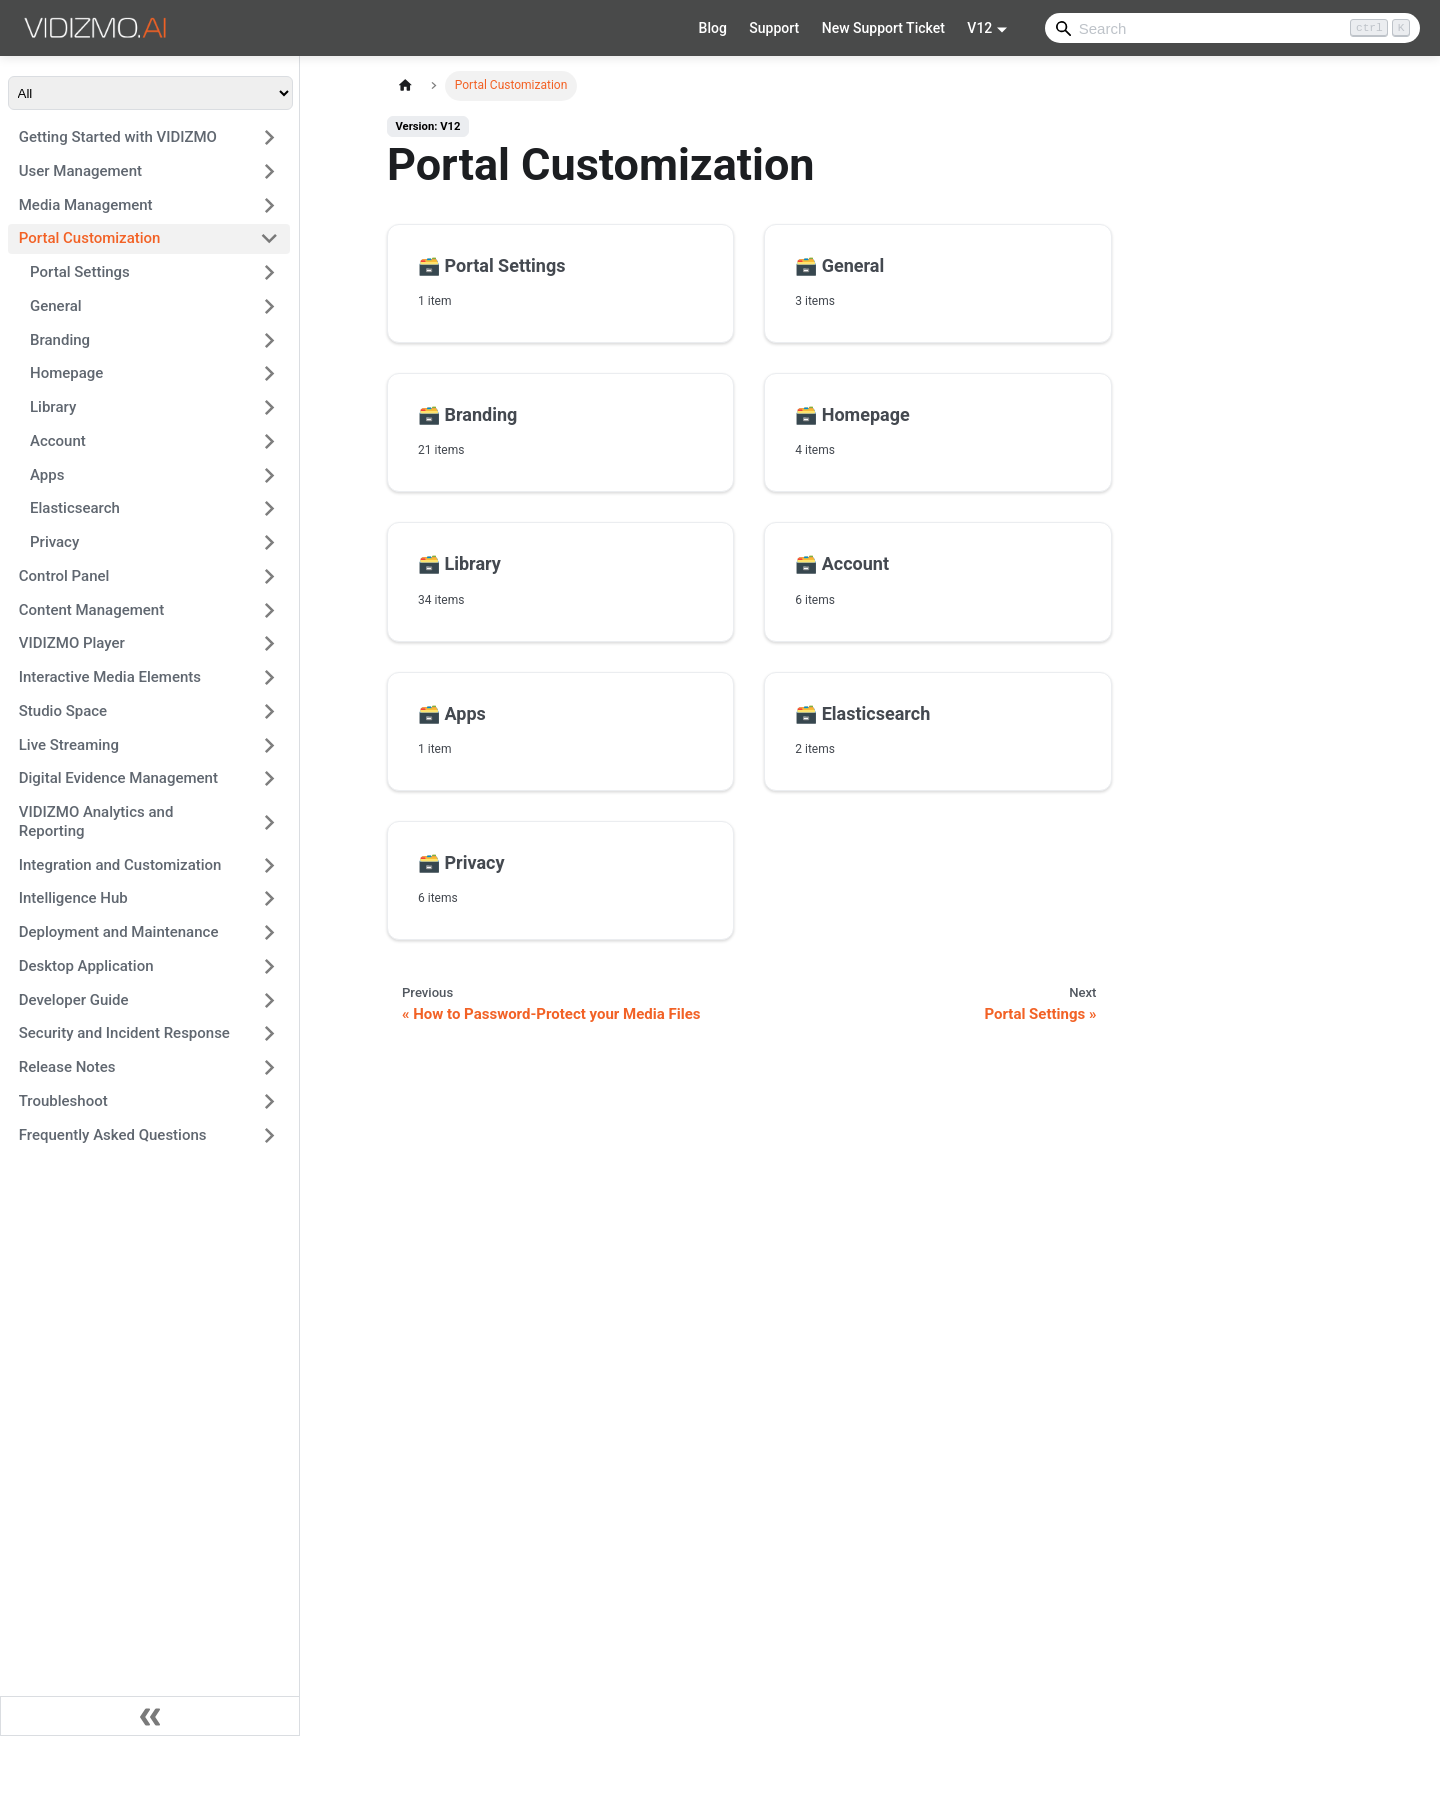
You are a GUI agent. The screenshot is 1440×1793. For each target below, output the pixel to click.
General (56, 306)
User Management (80, 171)
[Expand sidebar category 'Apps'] (269, 475)
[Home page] (405, 85)
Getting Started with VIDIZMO (118, 137)
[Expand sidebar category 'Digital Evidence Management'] (269, 779)
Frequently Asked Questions (113, 1135)
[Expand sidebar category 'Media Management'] (269, 205)
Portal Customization (90, 238)
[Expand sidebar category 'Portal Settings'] (269, 273)
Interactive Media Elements (110, 677)
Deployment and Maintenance (119, 932)
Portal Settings (80, 272)
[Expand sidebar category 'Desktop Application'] (269, 966)
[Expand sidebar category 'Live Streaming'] (269, 745)
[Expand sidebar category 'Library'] (269, 408)
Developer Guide (74, 1000)
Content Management (91, 610)
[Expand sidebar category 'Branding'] (269, 340)
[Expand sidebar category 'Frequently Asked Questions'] (269, 1135)
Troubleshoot (63, 1101)
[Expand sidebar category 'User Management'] (269, 171)
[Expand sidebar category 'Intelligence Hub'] (269, 899)
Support (774, 28)
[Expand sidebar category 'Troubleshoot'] (269, 1101)
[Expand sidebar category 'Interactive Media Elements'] (269, 678)
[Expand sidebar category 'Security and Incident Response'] (269, 1034)
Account (58, 441)
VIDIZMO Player (72, 643)
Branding (60, 340)
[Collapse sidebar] (150, 1716)
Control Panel (64, 576)
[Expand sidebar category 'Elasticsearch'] (269, 509)
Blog (713, 28)
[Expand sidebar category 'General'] (269, 306)
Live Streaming (69, 745)
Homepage (66, 373)
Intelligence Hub (73, 898)
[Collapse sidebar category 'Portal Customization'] (269, 239)
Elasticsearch (75, 508)
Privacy (54, 542)
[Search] (1232, 28)
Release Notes (67, 1067)
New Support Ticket (883, 28)
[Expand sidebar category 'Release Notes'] (269, 1068)
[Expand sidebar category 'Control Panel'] (269, 576)
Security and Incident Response (124, 1033)
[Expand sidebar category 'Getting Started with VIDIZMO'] (269, 138)
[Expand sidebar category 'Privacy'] (269, 543)
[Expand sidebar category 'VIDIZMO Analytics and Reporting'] (269, 822)
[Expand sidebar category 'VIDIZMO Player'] (269, 644)
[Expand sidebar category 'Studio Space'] (269, 711)
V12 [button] (979, 28)
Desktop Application (86, 966)
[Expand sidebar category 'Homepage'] (269, 374)
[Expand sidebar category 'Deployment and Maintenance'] (269, 933)
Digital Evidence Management (118, 778)
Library (53, 407)
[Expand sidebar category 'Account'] (269, 441)
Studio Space (63, 711)
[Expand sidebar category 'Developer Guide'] (269, 1000)
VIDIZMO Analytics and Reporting (96, 821)
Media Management (86, 205)
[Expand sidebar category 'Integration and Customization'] (269, 865)
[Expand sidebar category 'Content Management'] (269, 610)
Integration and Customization (120, 865)
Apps (47, 475)
